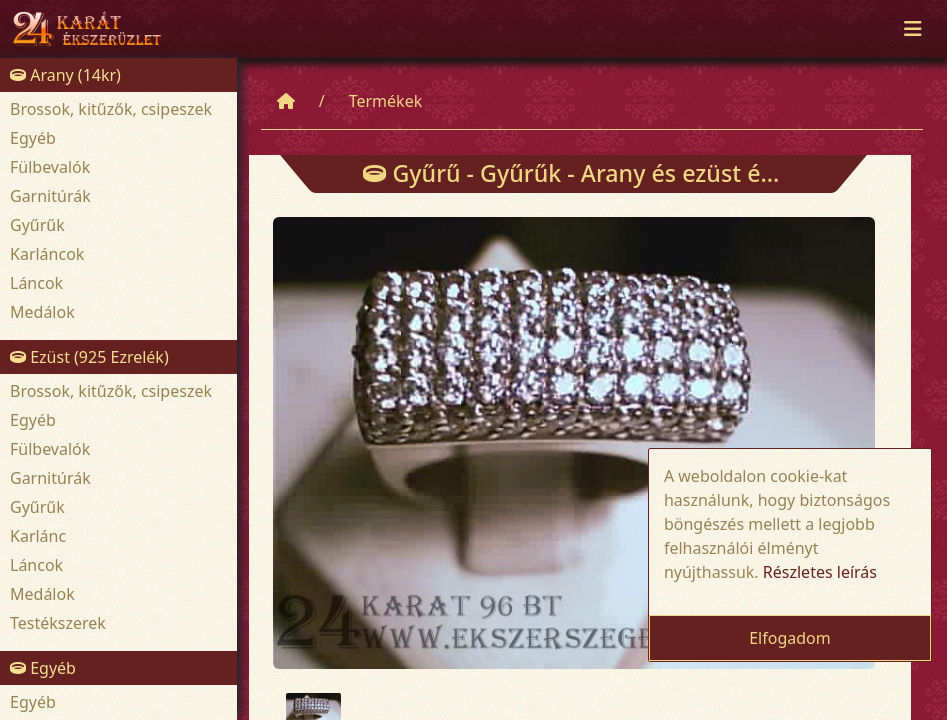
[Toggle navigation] (913, 29)
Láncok (36, 283)
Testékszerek (58, 623)
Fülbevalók (50, 167)
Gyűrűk (37, 225)
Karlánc (38, 536)
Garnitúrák (50, 196)
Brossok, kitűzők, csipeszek (111, 109)
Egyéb (33, 138)
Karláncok (47, 254)
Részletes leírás (820, 572)
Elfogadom (790, 638)
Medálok (42, 312)
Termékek (386, 101)
